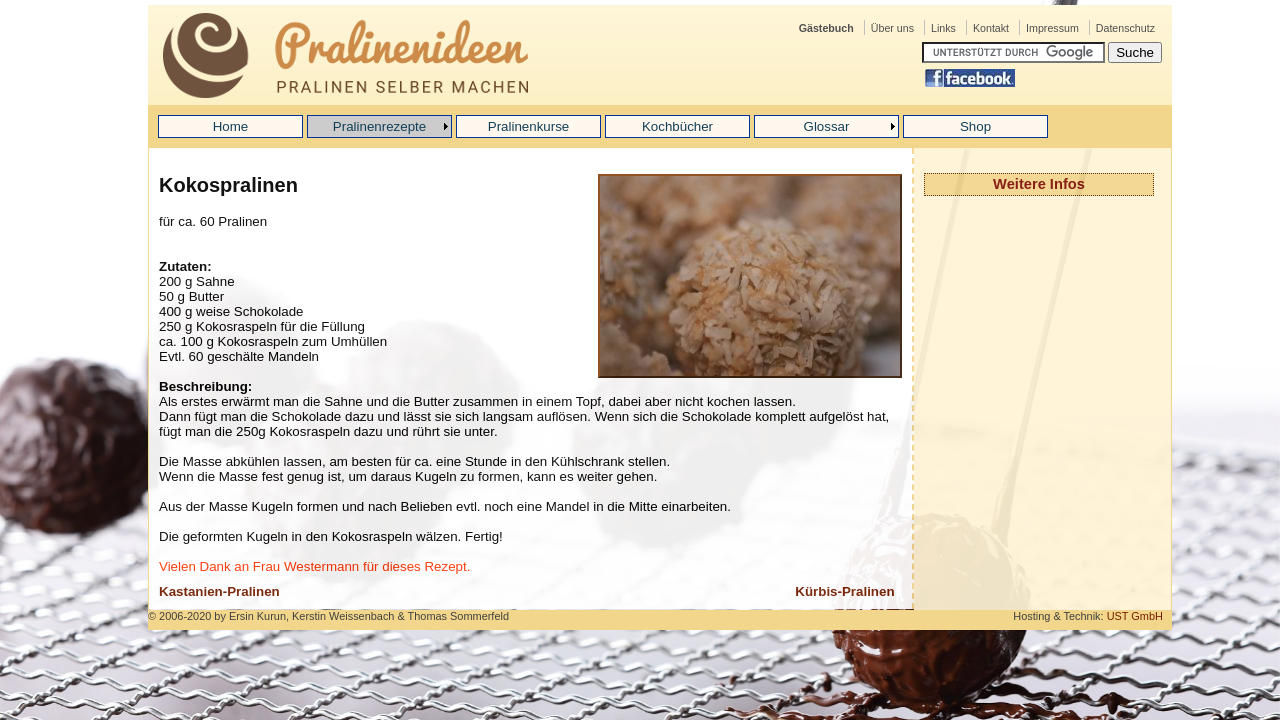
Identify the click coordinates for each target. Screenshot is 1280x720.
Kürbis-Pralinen (844, 591)
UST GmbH (1135, 616)
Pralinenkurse (529, 126)
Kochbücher (677, 126)
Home (231, 126)
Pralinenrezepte (379, 126)
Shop (975, 126)
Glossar (827, 126)
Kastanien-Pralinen (219, 591)
